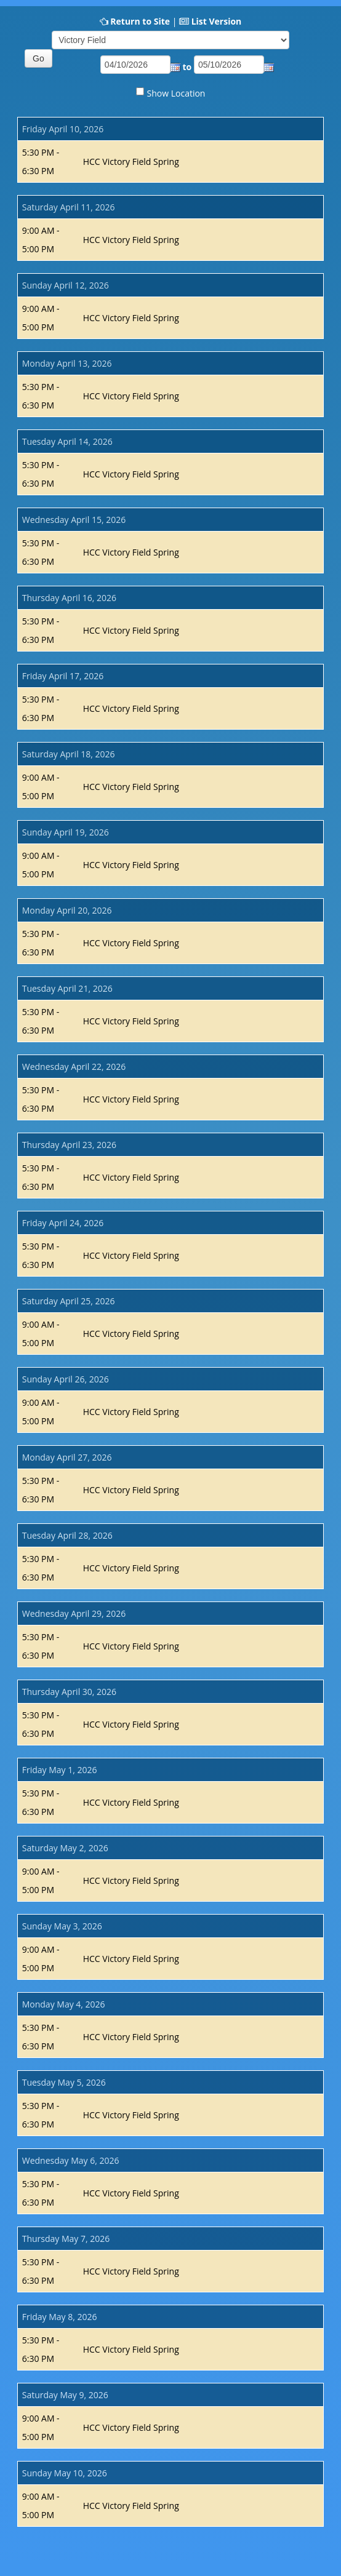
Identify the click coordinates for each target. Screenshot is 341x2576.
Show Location (176, 93)
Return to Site (140, 21)
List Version (216, 21)
